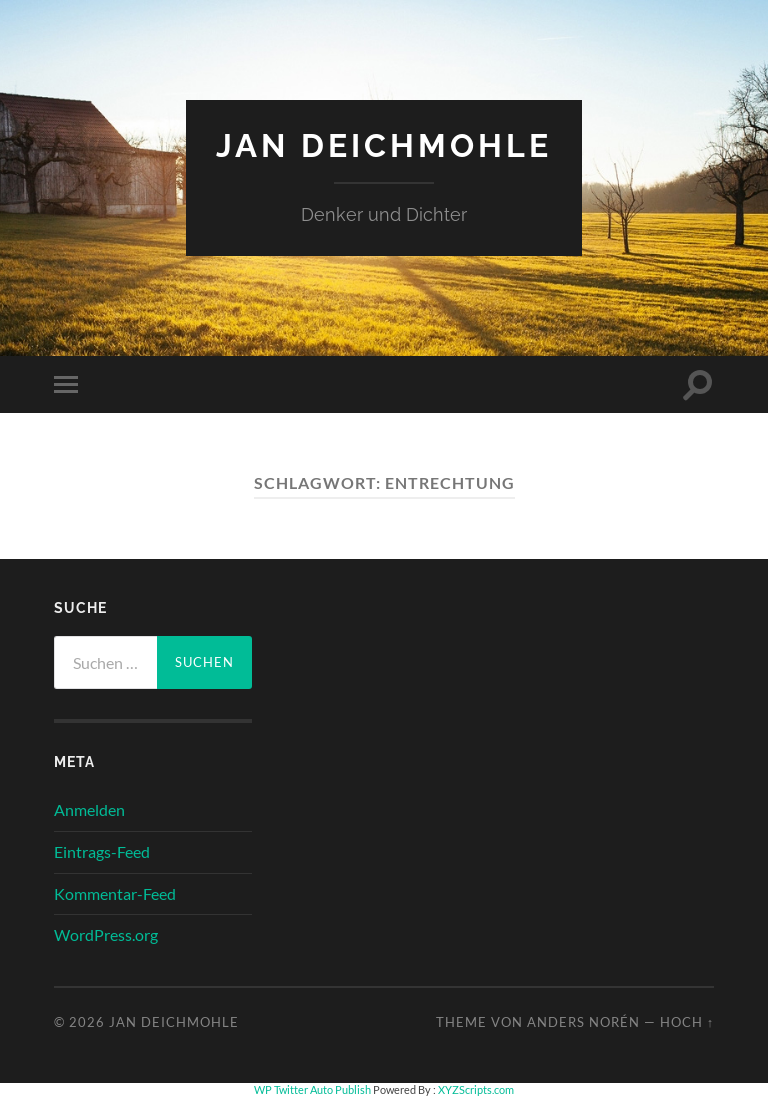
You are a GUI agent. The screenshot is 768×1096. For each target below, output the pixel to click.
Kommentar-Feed (115, 893)
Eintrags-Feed (102, 851)
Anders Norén (583, 1022)
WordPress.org (106, 934)
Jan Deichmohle (384, 145)
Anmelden (89, 809)
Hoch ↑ (687, 1022)
